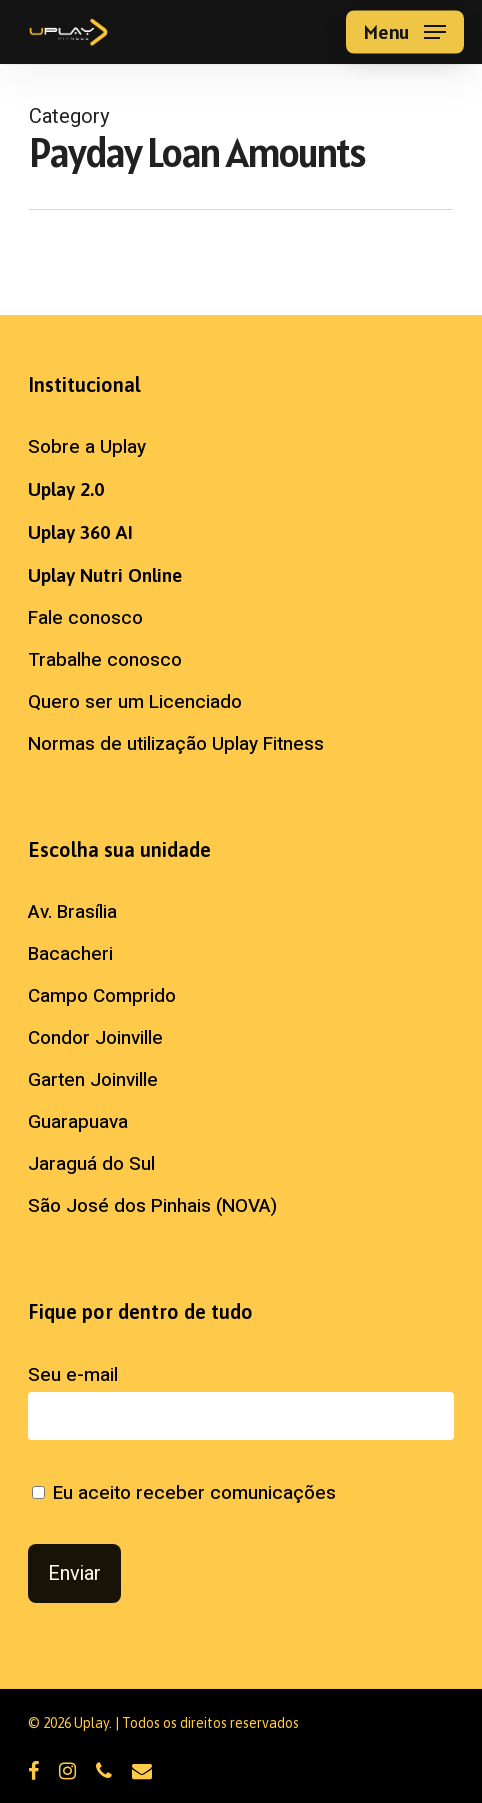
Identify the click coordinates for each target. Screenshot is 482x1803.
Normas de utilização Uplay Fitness (176, 744)
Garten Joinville (93, 1080)
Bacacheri (70, 954)
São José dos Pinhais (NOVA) (152, 1206)
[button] (405, 32)
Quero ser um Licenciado (135, 702)
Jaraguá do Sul (91, 1164)
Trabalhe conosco (105, 660)
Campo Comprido (102, 996)
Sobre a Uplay (87, 447)
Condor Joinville (95, 1038)
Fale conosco (85, 618)
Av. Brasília (72, 912)
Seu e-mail (241, 1400)
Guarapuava (78, 1122)
